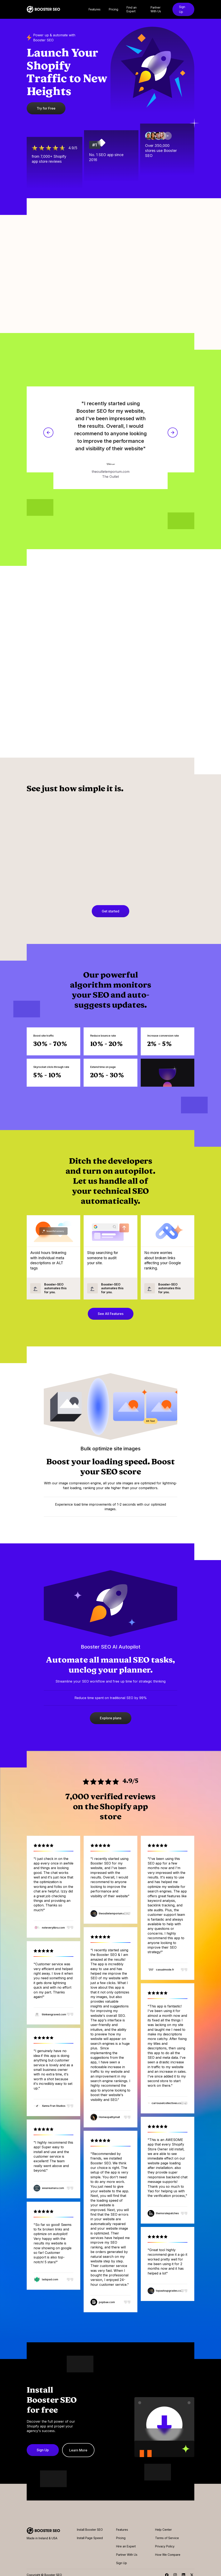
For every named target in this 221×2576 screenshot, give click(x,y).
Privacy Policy (165, 2546)
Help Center (163, 2529)
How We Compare (167, 2554)
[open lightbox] (53, 1887)
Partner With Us (156, 9)
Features (94, 9)
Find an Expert (132, 9)
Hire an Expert (126, 2546)
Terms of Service (167, 2538)
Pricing (113, 9)
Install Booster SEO (90, 2529)
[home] (43, 9)
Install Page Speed (90, 2538)
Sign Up (182, 9)
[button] (48, 433)
